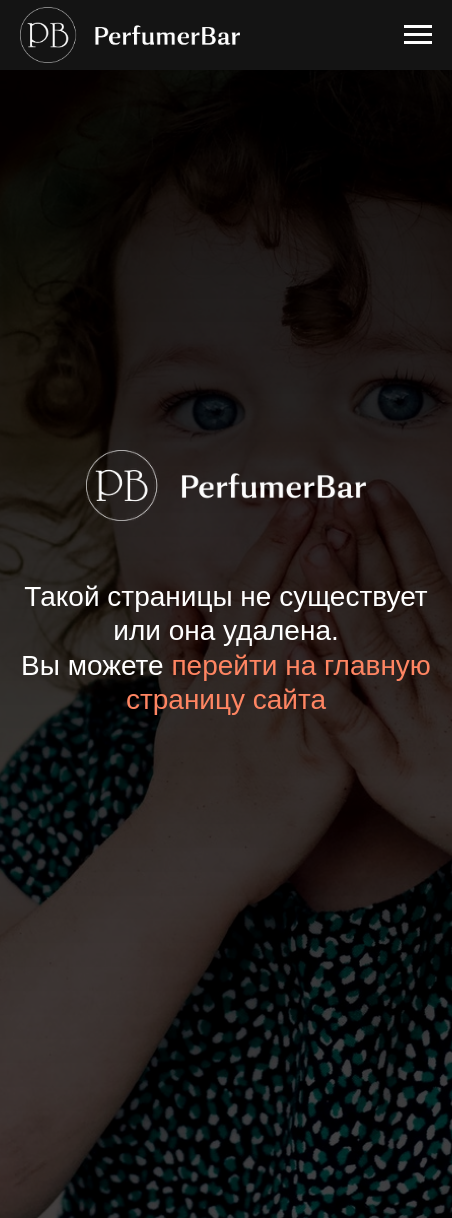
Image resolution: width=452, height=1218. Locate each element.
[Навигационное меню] (418, 35)
